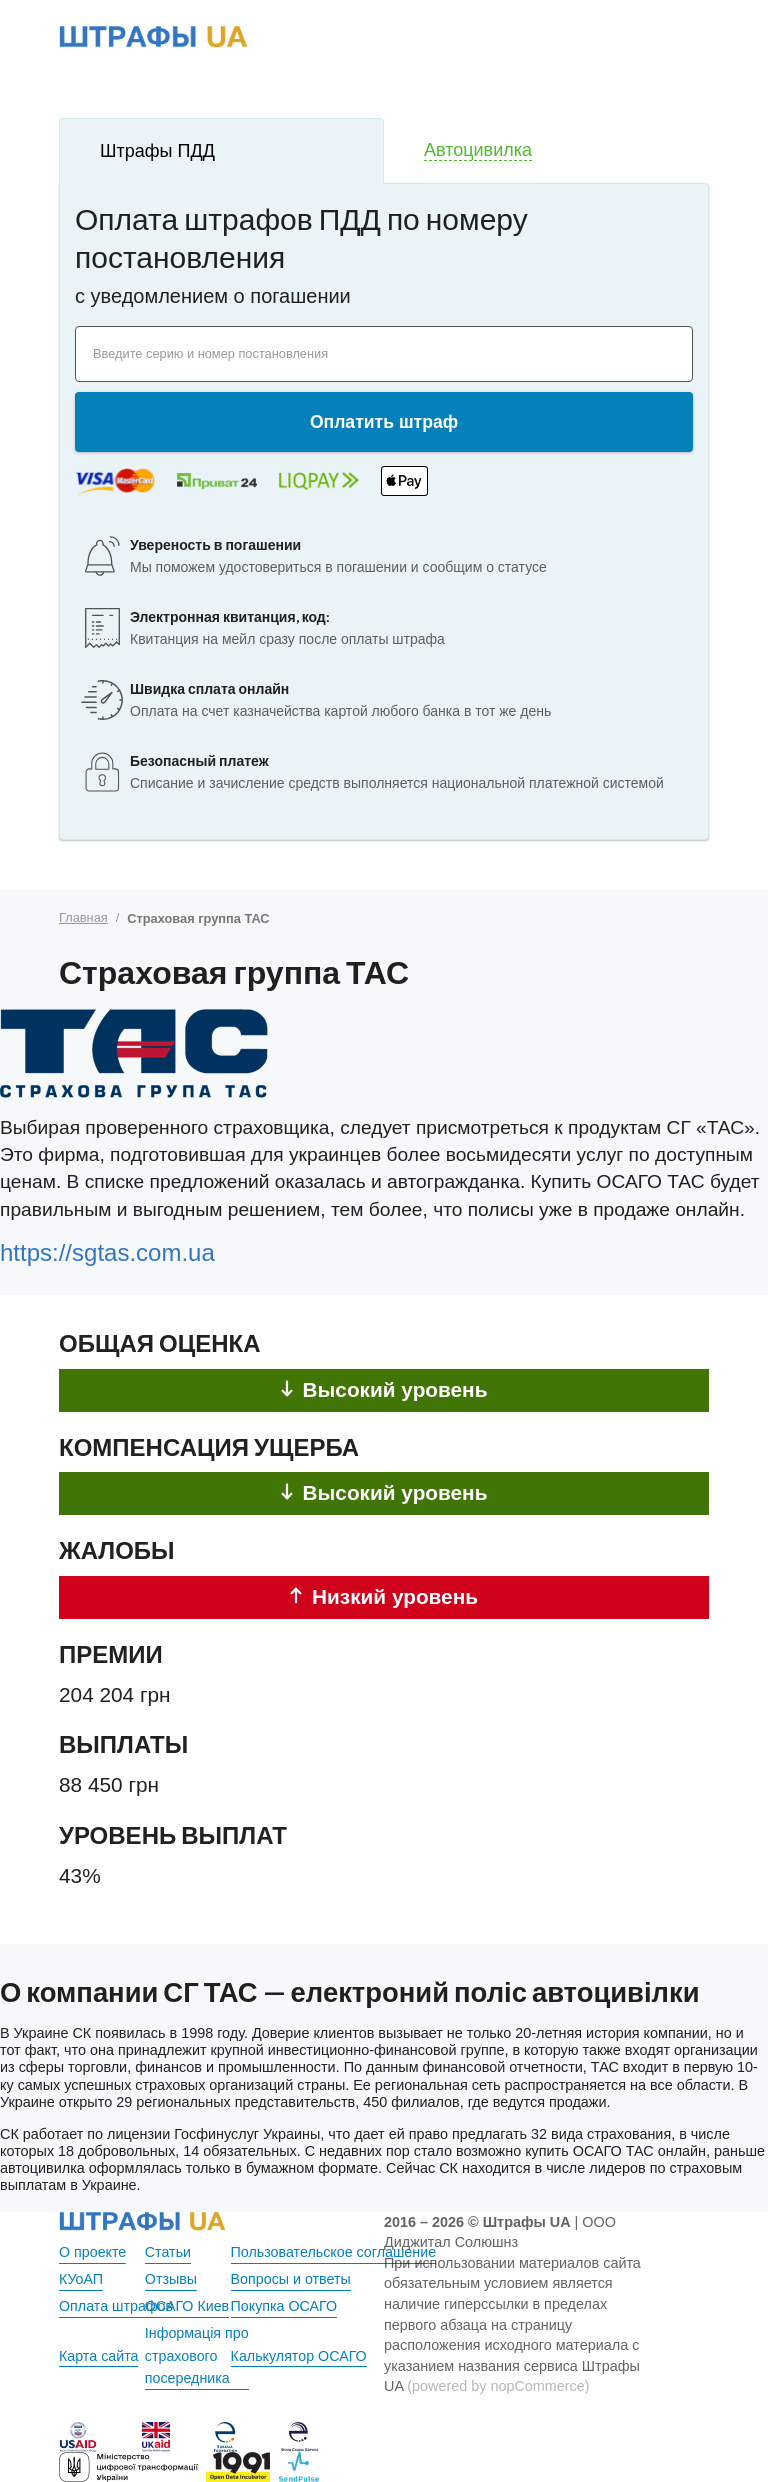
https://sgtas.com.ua (107, 1253)
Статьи (168, 2252)
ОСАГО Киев (187, 2306)
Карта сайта (99, 2356)
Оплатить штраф (384, 422)
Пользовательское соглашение (334, 2252)
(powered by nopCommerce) (498, 2386)
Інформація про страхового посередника (197, 2356)
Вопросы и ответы (291, 2279)
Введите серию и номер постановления (210, 353)
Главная (83, 917)
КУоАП (81, 2279)
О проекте (93, 2252)
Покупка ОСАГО (284, 2306)
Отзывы (171, 2279)
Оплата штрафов (116, 2306)
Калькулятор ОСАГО (299, 2356)
